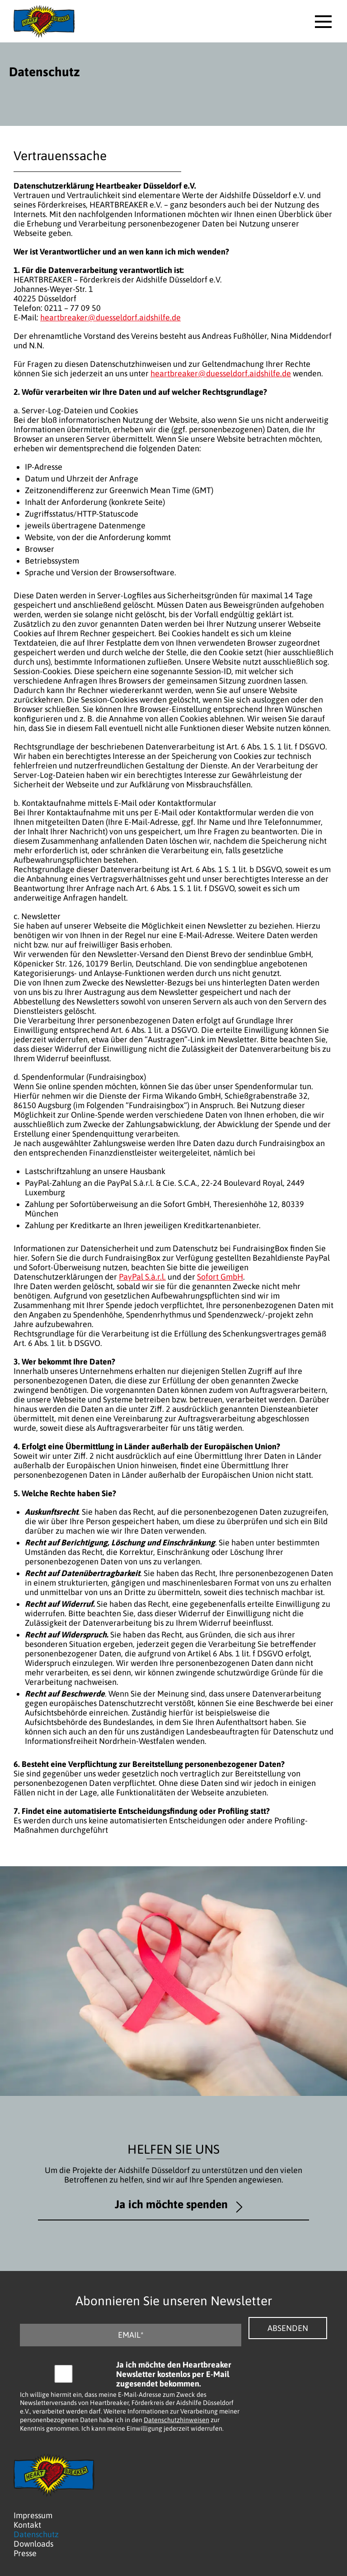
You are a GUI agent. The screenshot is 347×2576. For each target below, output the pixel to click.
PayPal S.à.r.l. (142, 1276)
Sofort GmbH (220, 1276)
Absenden (287, 2328)
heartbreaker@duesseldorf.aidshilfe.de (110, 317)
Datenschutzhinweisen (176, 2419)
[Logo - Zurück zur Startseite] (44, 21)
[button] (323, 21)
